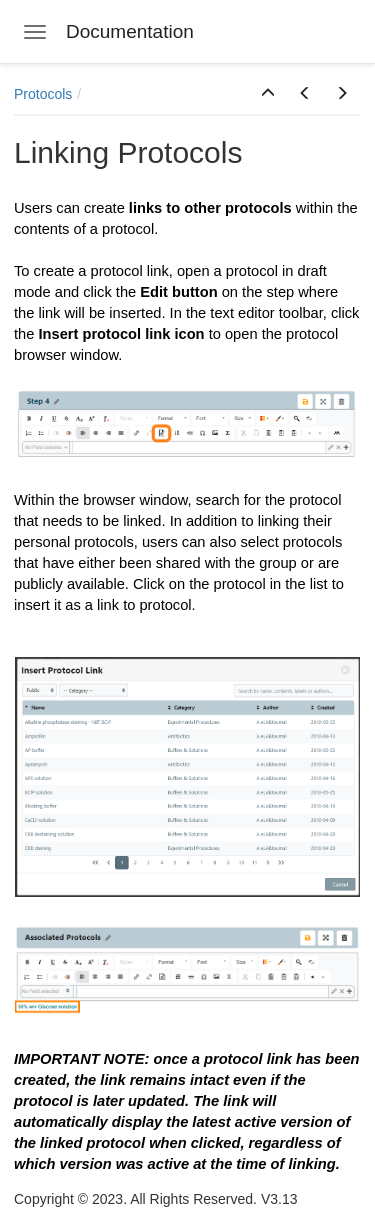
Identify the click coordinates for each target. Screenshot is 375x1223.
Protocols (43, 94)
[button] (268, 94)
